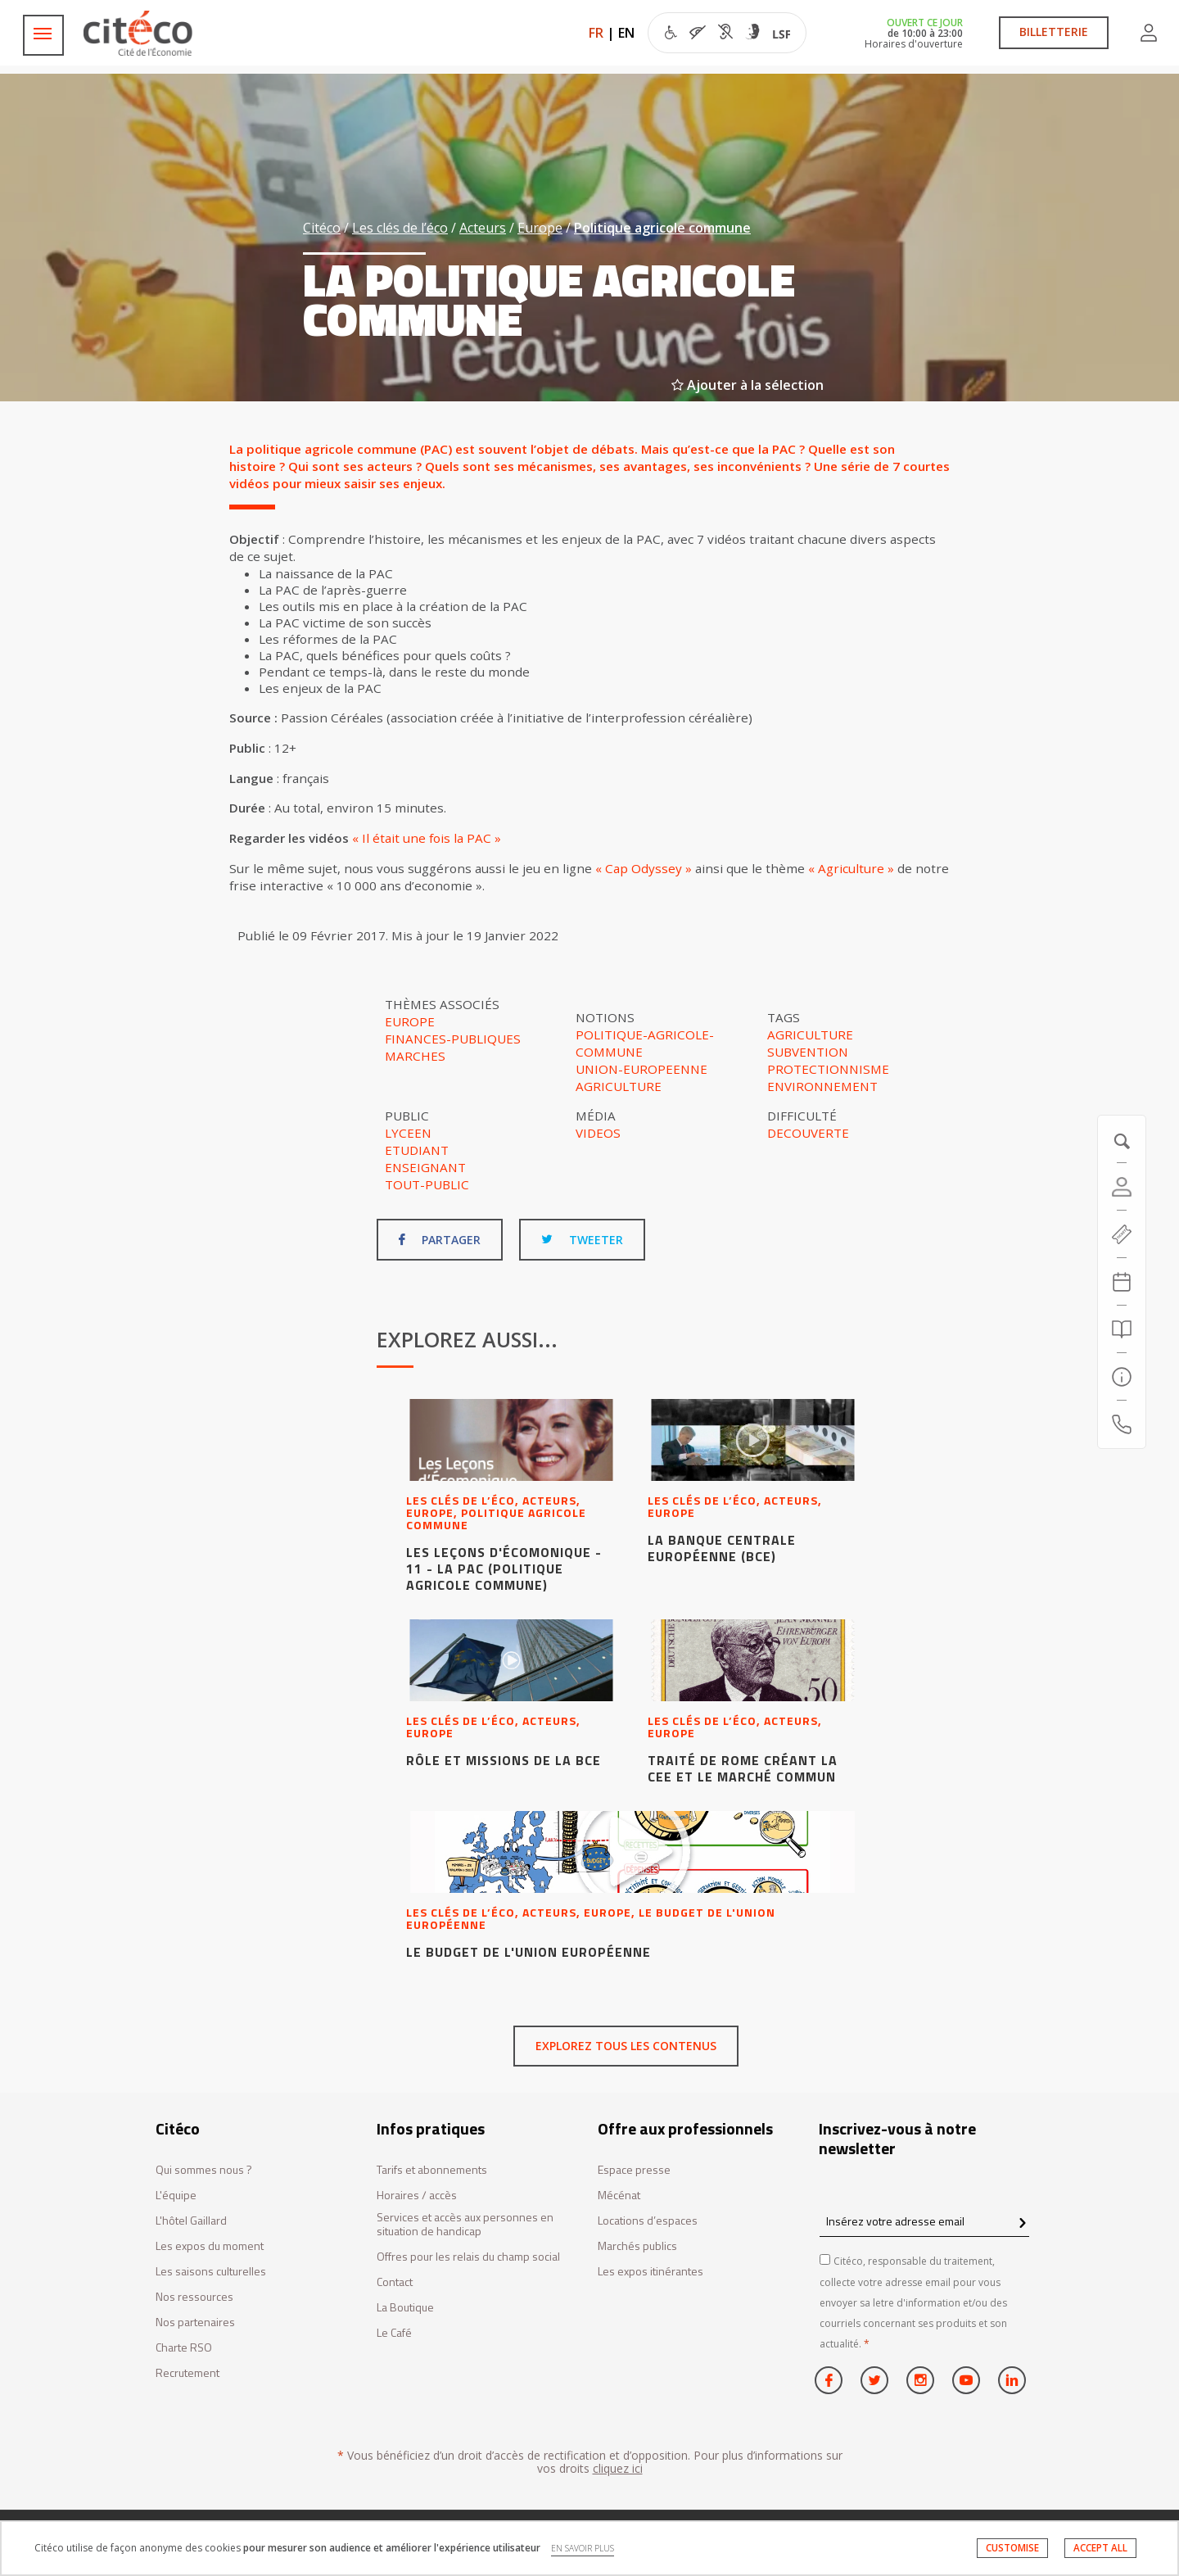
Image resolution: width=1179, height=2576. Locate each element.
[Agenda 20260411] (1121, 1282)
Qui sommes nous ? (204, 2170)
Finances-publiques (453, 1038)
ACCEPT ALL (1100, 2548)
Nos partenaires (195, 2322)
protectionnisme (828, 1069)
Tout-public (427, 1184)
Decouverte (808, 1133)
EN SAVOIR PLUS (582, 2548)
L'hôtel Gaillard (191, 2221)
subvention (807, 1052)
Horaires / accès (417, 2195)
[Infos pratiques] (1121, 1377)
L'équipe (176, 2195)
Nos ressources (194, 2297)
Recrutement (187, 2373)
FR (596, 33)
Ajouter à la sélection (747, 385)
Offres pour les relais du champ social (468, 2257)
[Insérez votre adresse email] (924, 2221)
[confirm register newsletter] (1022, 2224)
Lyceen (408, 1133)
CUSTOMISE (1012, 2548)
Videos (598, 1133)
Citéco (322, 228)
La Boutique (405, 2308)
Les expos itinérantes (650, 2271)
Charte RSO (184, 2348)
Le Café (394, 2333)
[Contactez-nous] (1121, 1424)
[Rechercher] (1121, 1329)
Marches (415, 1056)
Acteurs (482, 228)
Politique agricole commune (662, 228)
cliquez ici (618, 2468)
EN (626, 33)
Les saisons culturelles (211, 2271)
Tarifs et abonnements (432, 2170)
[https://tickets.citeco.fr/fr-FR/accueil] (1121, 1234)
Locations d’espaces (648, 2221)
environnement (822, 1086)
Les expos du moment (210, 2246)
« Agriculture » (851, 868)
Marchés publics (637, 2246)
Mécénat (619, 2195)
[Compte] (1121, 1187)
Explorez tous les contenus (625, 2045)
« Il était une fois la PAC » (426, 838)
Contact (395, 2282)
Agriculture (619, 1086)
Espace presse (634, 2170)
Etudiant (417, 1150)
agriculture (810, 1034)
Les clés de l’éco (400, 228)
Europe (539, 228)
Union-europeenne (641, 1069)
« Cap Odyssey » (643, 868)
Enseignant (425, 1167)
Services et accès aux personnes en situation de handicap (465, 2224)
